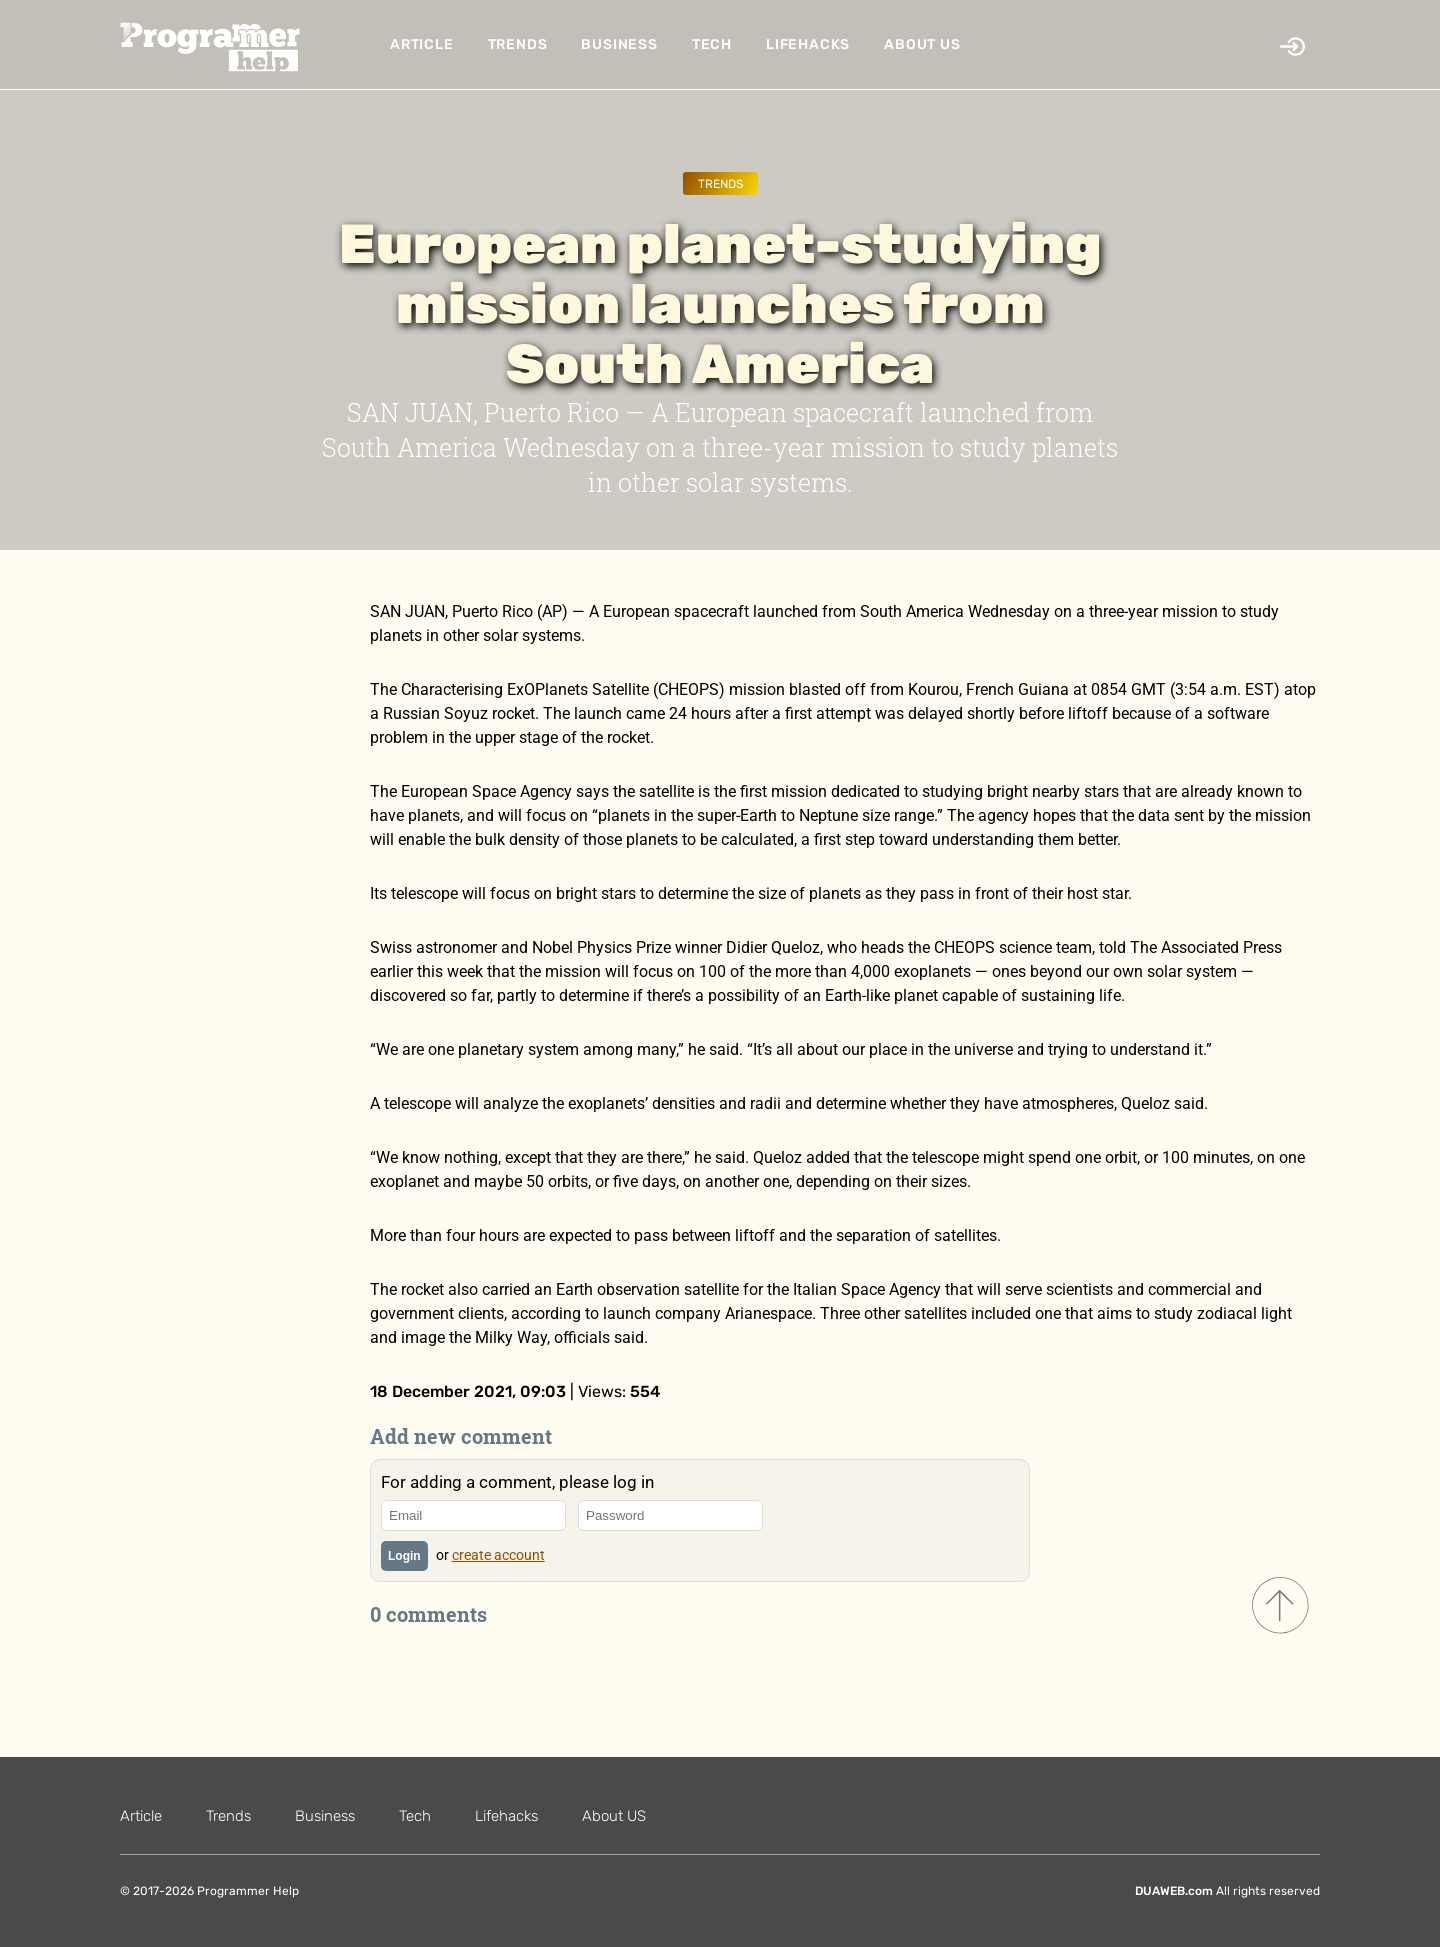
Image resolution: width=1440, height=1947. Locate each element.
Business (619, 44)
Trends (518, 44)
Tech (712, 44)
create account (498, 1555)
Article (422, 44)
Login (404, 1556)
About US (922, 44)
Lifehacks (808, 44)
